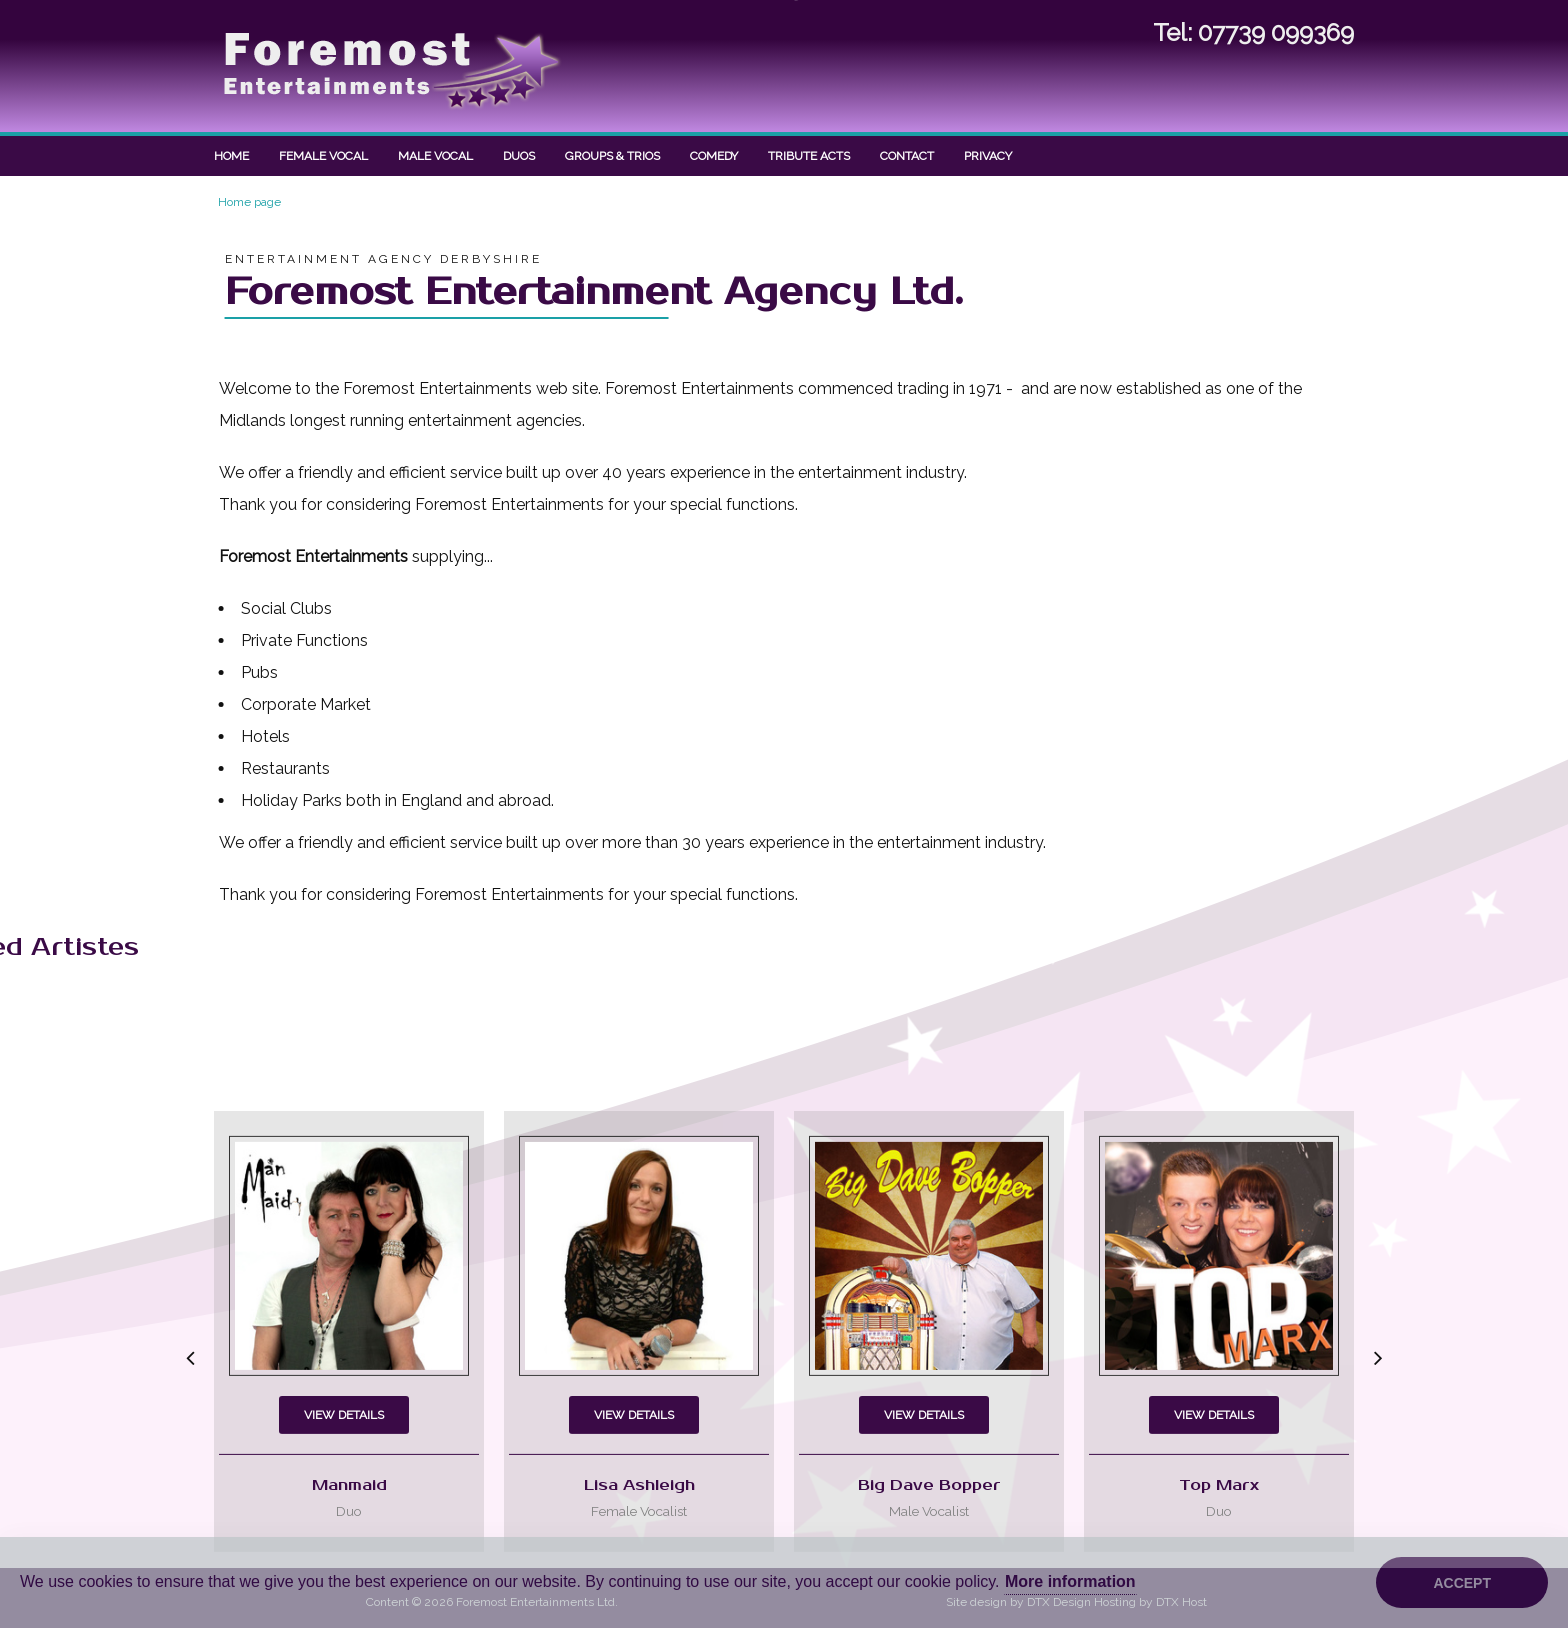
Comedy (714, 156)
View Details (344, 1520)
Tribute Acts (809, 156)
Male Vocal (435, 156)
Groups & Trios (612, 156)
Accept (1462, 1583)
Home (231, 156)
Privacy (988, 156)
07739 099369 (1276, 31)
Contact (907, 156)
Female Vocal (323, 156)
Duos (519, 156)
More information (1070, 1581)
